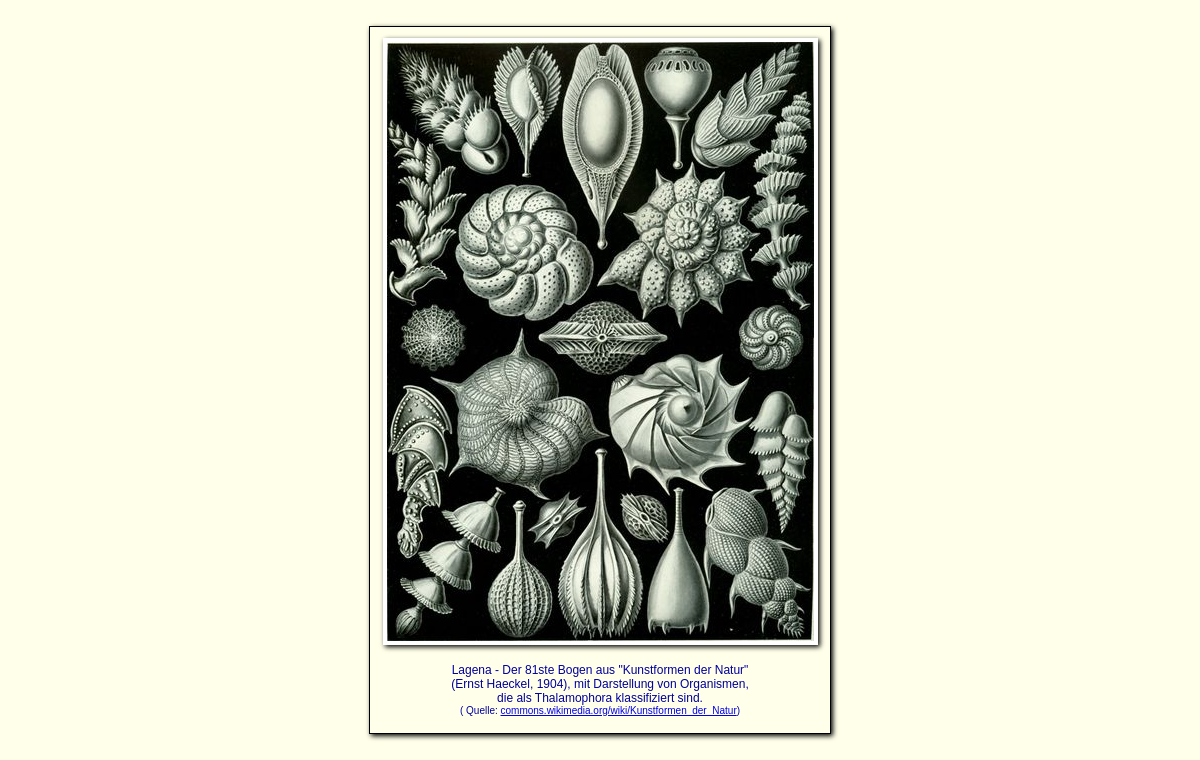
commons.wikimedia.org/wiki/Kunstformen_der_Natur (619, 710)
